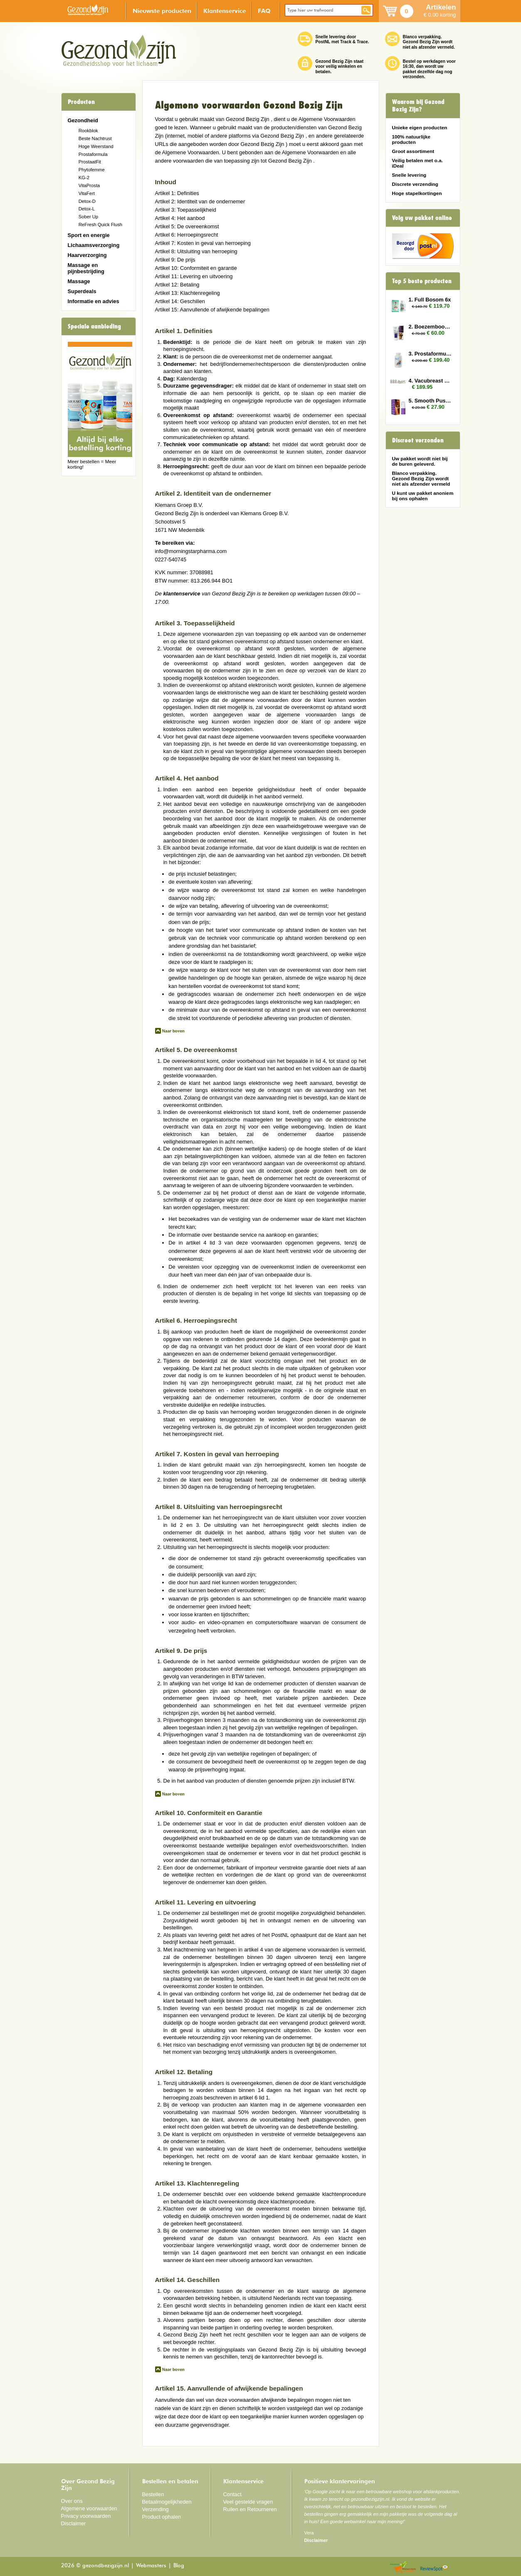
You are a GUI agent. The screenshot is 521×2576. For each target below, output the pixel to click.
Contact (232, 2494)
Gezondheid (83, 120)
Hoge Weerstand (96, 146)
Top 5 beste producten (422, 281)
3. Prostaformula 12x (430, 354)
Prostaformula (93, 154)
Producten (81, 102)
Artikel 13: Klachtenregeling (187, 293)
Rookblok (88, 130)
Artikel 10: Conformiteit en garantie (196, 268)
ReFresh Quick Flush (100, 224)
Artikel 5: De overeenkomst (187, 226)
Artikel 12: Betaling (177, 285)
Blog (178, 2566)
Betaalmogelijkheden (167, 2502)
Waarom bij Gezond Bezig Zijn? (418, 105)
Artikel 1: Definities (177, 193)
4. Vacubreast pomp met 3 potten (430, 381)
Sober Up (88, 216)
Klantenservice (224, 10)
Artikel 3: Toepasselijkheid (185, 210)
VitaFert (87, 193)
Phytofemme (92, 169)
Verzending (155, 2509)
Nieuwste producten (162, 10)
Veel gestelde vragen (248, 2502)
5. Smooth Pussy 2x (430, 401)
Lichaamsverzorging (94, 245)
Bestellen (153, 2494)
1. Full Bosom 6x (430, 299)
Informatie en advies (93, 301)
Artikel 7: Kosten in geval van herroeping (203, 243)
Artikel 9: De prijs (175, 260)
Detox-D (87, 201)
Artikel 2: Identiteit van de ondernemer (200, 201)
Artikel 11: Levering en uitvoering (194, 276)
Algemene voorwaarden (89, 2508)
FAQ (264, 10)
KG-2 (84, 177)
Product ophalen (161, 2517)
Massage (79, 281)
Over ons (72, 2501)
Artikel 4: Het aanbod (180, 218)
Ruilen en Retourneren (250, 2509)
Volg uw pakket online (422, 218)
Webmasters (151, 2566)
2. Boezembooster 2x (430, 327)
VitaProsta (89, 185)
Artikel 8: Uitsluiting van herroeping (196, 251)
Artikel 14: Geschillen (180, 301)
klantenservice (181, 593)
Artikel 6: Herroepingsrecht (186, 235)
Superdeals (82, 291)
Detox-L (87, 208)
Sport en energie (89, 235)
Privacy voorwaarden (86, 2516)
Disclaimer (73, 2523)
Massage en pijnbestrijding (86, 268)
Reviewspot (434, 2567)
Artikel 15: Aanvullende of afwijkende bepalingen (212, 309)
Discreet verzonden (418, 440)
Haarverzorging (87, 255)
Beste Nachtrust (95, 138)
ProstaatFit (90, 161)
